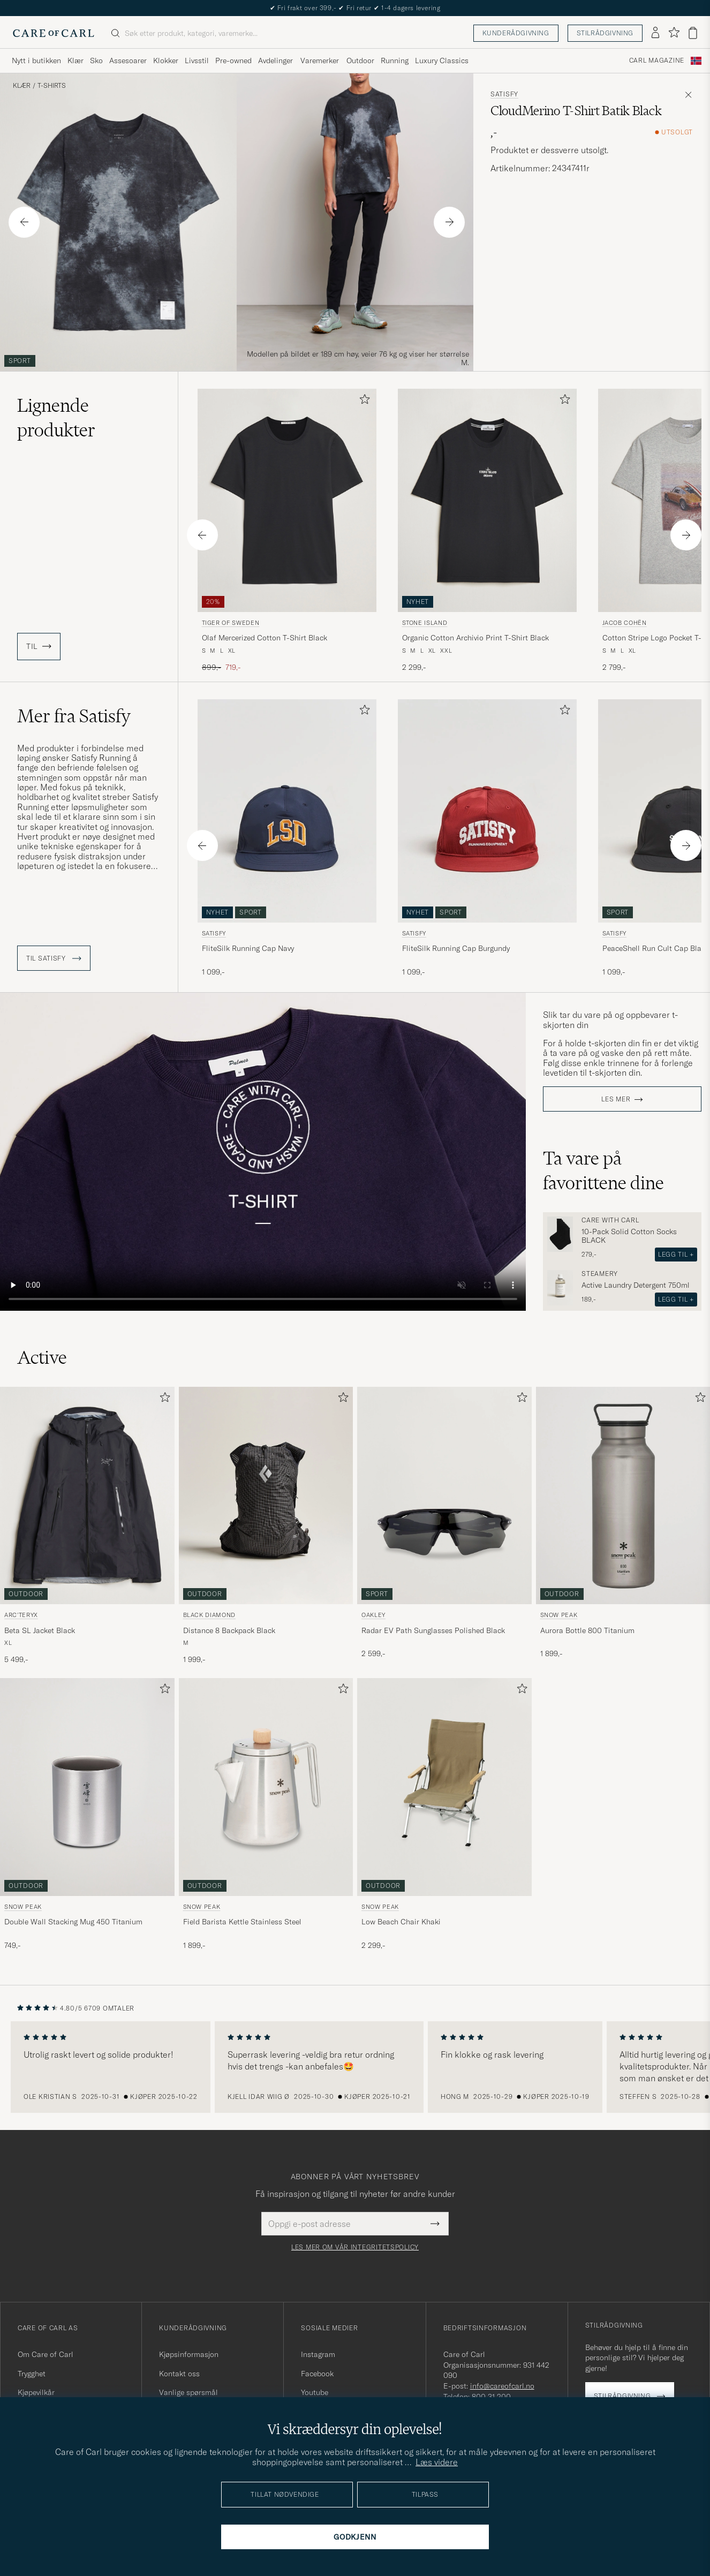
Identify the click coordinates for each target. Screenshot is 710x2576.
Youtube (314, 2392)
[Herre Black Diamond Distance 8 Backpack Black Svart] (266, 1495)
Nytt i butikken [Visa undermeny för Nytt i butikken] (36, 60)
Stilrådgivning (605, 33)
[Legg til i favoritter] (362, 401)
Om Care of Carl (45, 2354)
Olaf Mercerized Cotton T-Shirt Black (264, 638)
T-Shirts (51, 85)
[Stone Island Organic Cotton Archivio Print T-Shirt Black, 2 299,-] (487, 531)
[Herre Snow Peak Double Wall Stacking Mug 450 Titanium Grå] (87, 1786)
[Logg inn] (655, 33)
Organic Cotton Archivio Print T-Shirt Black (475, 638)
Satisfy (504, 94)
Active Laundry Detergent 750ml (635, 1285)
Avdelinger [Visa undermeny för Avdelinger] (275, 60)
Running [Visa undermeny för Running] (395, 60)
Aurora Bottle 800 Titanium (587, 1630)
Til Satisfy (53, 958)
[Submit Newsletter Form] (435, 2223)
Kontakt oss (179, 2373)
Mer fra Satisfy (74, 716)
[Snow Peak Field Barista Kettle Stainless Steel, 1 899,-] (266, 1814)
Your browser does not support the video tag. (263, 1152)
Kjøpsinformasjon (188, 2354)
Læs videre (437, 2462)
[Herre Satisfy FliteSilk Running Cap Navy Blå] (287, 811)
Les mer (615, 1099)
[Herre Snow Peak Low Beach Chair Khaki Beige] (444, 1786)
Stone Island (425, 622)
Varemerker (319, 60)
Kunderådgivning (515, 33)
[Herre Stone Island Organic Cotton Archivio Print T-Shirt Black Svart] (487, 500)
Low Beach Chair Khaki (401, 1922)
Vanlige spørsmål (188, 2392)
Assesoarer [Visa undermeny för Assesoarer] (128, 60)
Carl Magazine (656, 60)
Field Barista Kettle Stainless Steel (242, 1922)
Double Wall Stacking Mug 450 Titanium (73, 1922)
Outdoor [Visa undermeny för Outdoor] (360, 60)
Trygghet (32, 2373)
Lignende (56, 417)
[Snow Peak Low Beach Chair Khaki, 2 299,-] (444, 1814)
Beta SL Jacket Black (39, 1630)
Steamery (599, 1274)
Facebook (317, 2373)
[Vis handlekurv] (692, 32)
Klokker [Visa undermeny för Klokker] (165, 60)
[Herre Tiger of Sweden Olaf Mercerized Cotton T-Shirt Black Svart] (287, 500)
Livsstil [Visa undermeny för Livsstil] (197, 60)
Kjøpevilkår (36, 2392)
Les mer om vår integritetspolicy (355, 2247)
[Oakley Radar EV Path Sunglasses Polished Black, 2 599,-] (444, 1526)
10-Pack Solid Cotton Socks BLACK (629, 1236)
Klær (22, 85)
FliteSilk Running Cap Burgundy (456, 948)
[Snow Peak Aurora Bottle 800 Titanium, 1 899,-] (623, 1526)
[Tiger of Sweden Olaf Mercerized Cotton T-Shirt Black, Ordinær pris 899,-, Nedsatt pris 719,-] (287, 531)
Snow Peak (559, 1615)
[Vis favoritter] (673, 33)
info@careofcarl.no (502, 2386)
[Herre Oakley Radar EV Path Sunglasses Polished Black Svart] (444, 1495)
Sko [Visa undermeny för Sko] (96, 60)
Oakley (373, 1615)
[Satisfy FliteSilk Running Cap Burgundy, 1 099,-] (487, 841)
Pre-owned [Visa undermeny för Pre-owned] (233, 60)
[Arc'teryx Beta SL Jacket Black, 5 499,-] (87, 1526)
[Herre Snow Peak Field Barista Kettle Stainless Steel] (266, 1786)
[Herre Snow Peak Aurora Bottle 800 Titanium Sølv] (623, 1495)
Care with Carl (610, 1220)
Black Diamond (209, 1615)
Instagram (318, 2354)
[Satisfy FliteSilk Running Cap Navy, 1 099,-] (287, 841)
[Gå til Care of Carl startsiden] (53, 33)
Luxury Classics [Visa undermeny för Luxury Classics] (442, 60)
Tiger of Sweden (231, 622)
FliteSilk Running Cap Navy (248, 948)
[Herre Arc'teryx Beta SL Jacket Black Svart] (87, 1495)
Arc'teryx (21, 1615)
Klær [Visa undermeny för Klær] (75, 60)
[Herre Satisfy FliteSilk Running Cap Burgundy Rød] (487, 811)
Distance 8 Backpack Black (229, 1630)
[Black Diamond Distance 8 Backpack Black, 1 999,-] (266, 1526)
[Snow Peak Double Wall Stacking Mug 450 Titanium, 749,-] (87, 1814)
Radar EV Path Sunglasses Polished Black (433, 1630)
